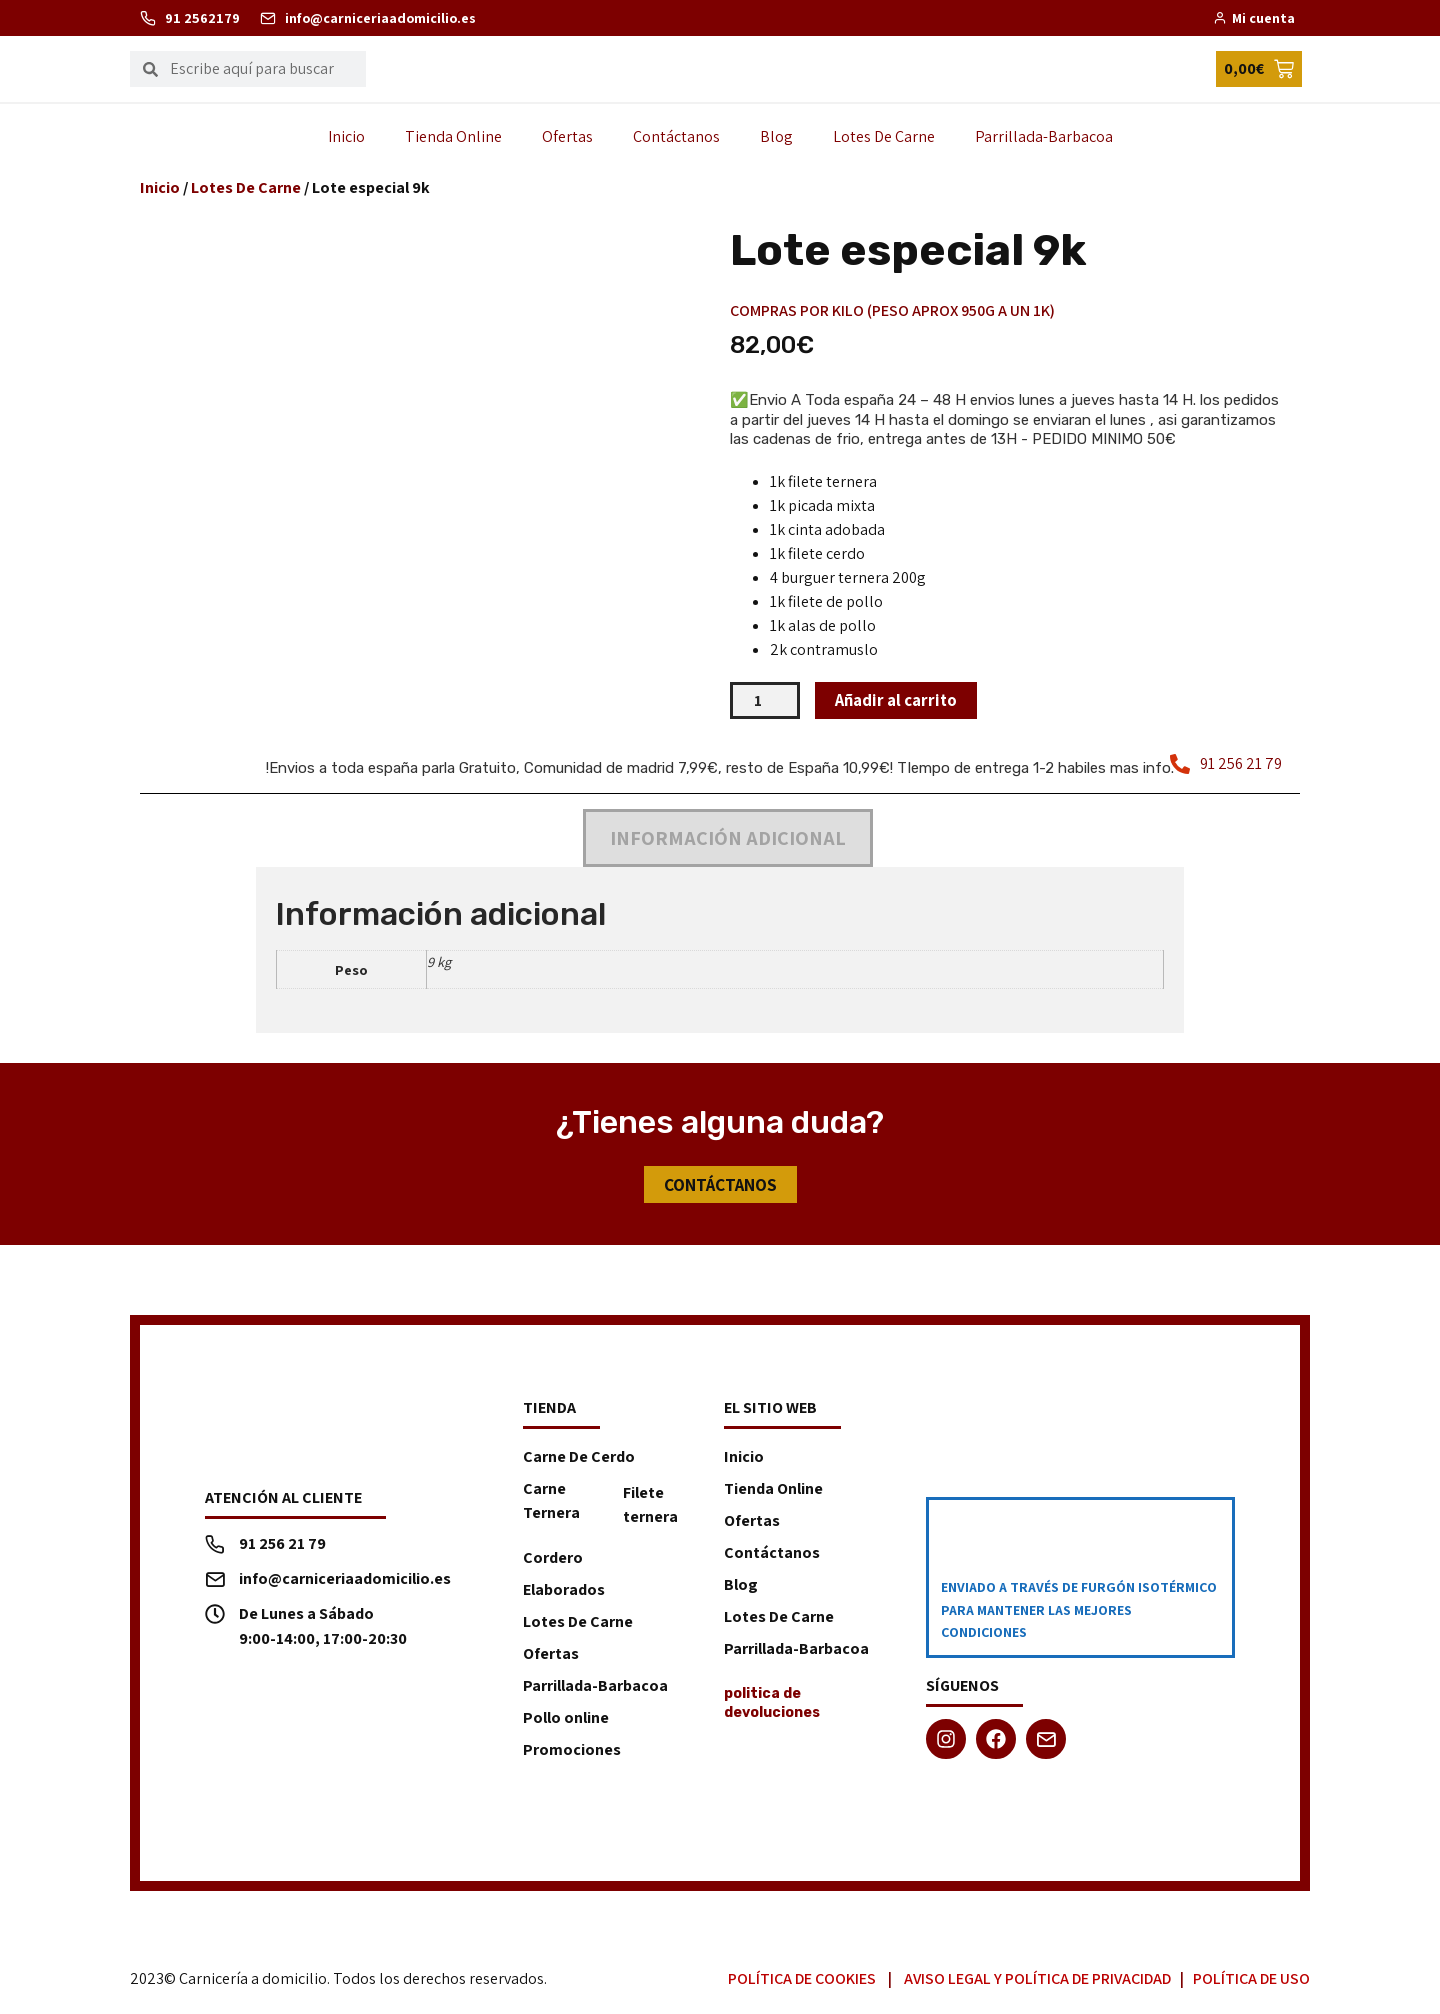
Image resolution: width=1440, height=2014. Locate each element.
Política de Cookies (802, 1980)
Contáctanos (676, 136)
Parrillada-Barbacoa (1044, 136)
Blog (776, 136)
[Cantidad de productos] (765, 701)
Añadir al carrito (901, 700)
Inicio (346, 136)
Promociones (572, 1751)
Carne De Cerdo (579, 1458)
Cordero (553, 1559)
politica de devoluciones (772, 1704)
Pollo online (566, 1719)
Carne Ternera (551, 1502)
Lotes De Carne (884, 136)
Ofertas (567, 136)
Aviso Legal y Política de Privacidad (1037, 1980)
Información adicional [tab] (728, 839)
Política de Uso (1251, 1980)
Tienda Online (453, 136)
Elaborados (564, 1591)
